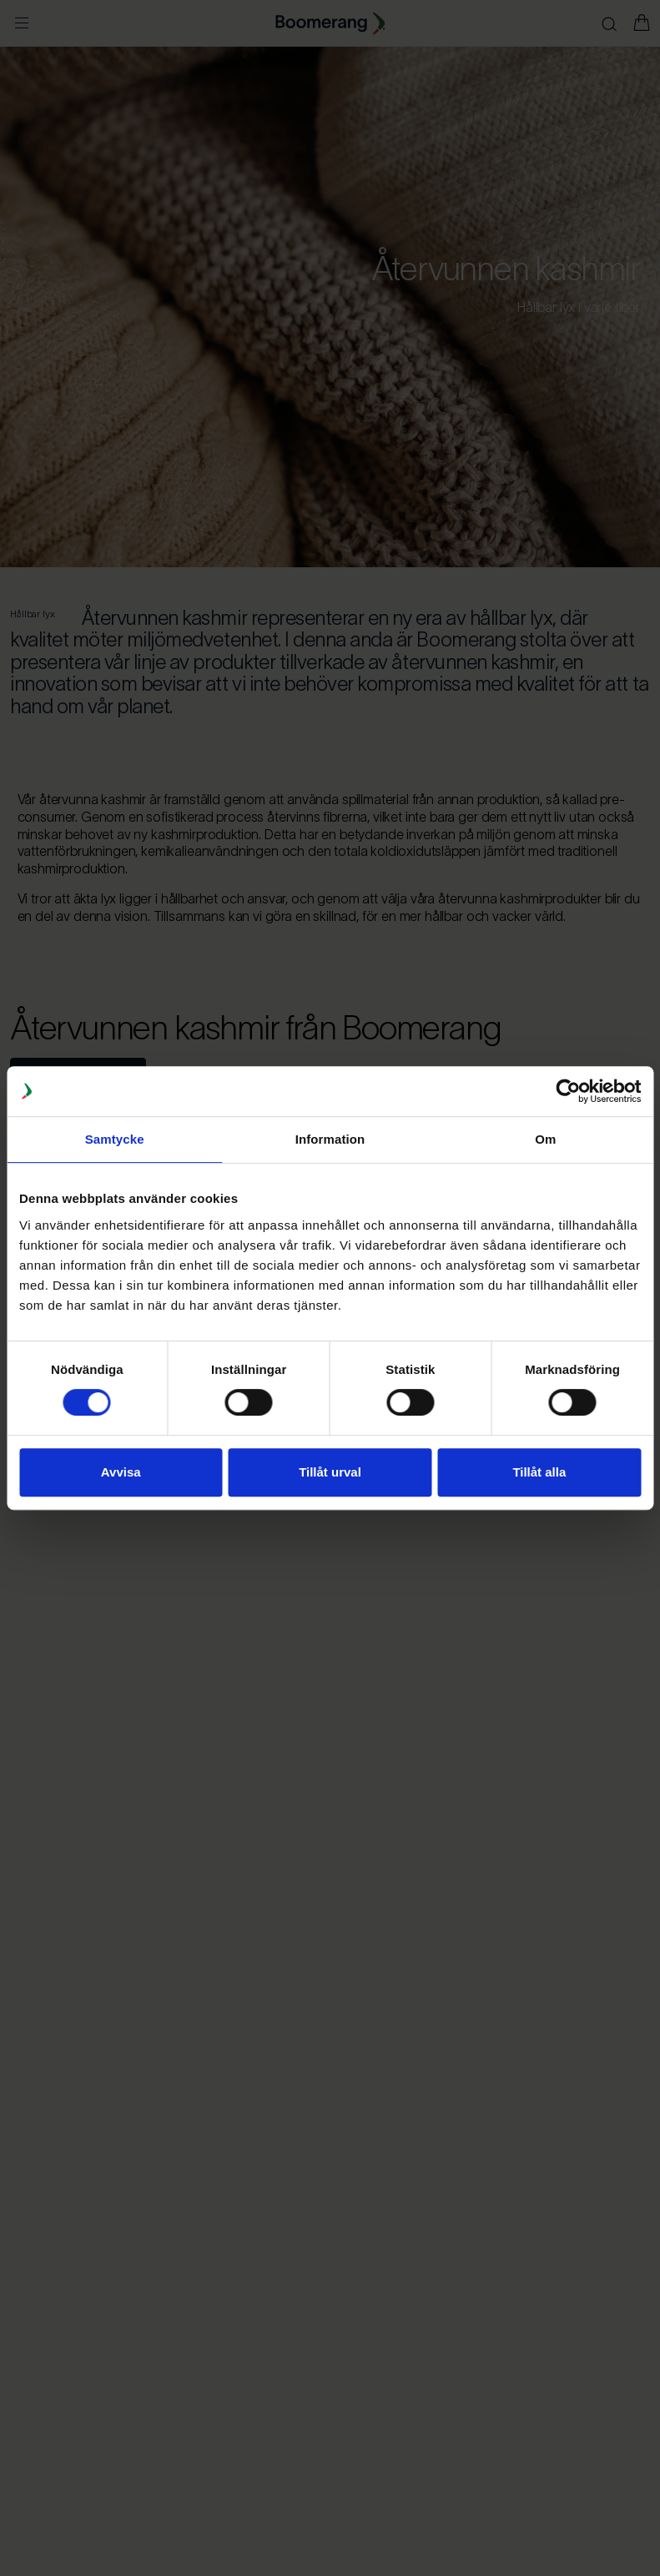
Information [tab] (330, 1139)
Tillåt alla (539, 1472)
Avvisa (121, 1472)
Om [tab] (545, 1139)
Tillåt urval (330, 1472)
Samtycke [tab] (114, 1139)
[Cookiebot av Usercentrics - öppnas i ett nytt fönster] (568, 1091)
